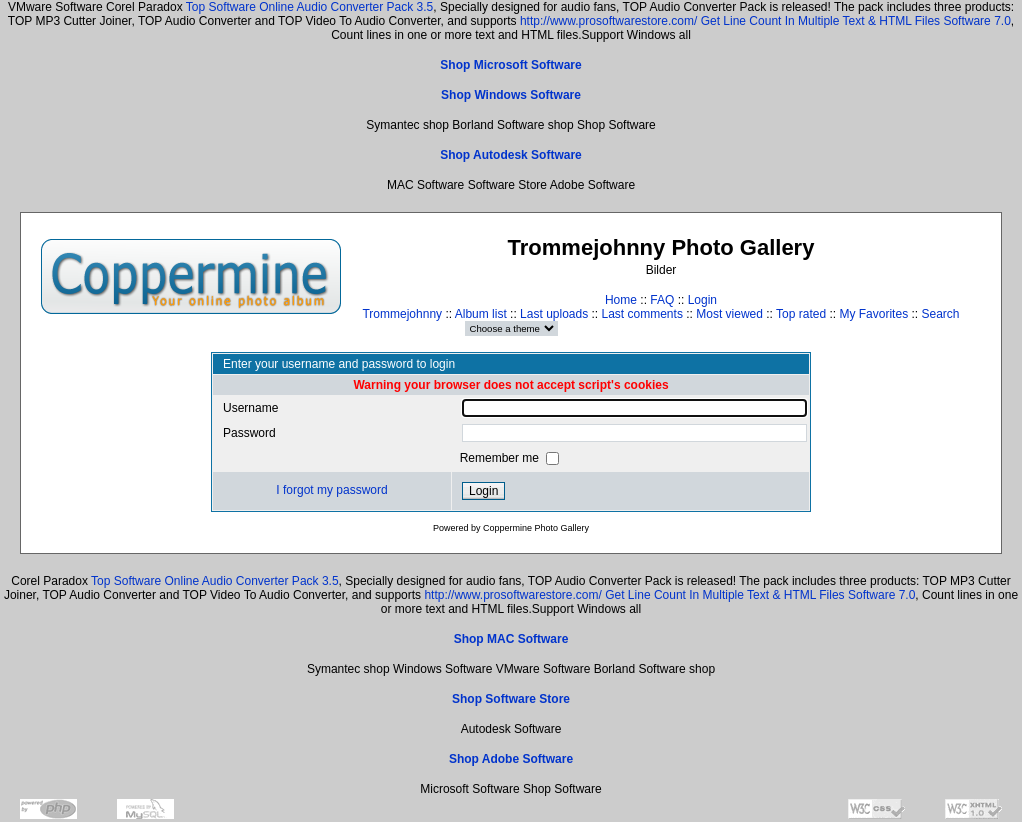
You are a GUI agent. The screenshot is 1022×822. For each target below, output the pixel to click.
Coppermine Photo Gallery (536, 528)
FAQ (662, 300)
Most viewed (729, 314)
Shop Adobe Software (511, 759)
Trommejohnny (402, 314)
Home (621, 300)
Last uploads (554, 314)
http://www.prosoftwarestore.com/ (608, 21)
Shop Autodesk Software (511, 155)
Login (702, 300)
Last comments (642, 314)
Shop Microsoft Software (510, 65)
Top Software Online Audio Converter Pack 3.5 (309, 7)
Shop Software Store (511, 699)
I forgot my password (331, 490)
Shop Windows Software (511, 95)
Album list (481, 314)
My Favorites (873, 314)
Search (940, 314)
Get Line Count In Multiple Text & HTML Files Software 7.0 (856, 21)
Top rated (801, 314)
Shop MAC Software (511, 639)
